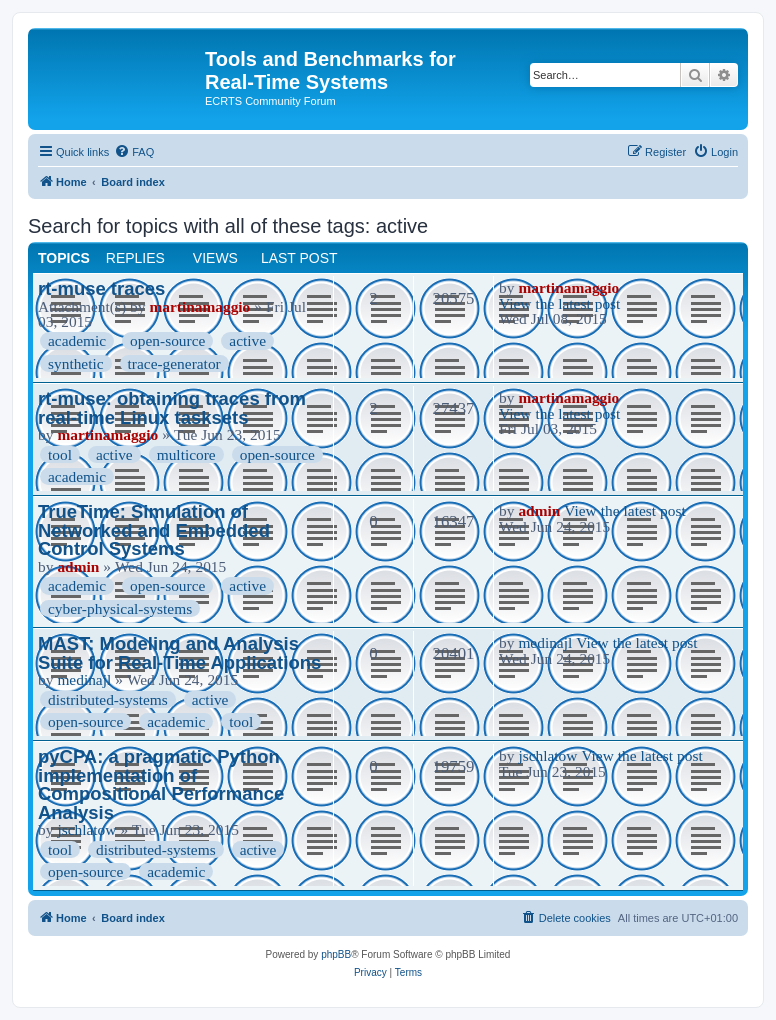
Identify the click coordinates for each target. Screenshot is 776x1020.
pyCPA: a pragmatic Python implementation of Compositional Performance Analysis (161, 784)
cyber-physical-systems (120, 608)
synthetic (76, 363)
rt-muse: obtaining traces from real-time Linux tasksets (172, 407)
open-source (167, 340)
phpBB (336, 954)
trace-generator (174, 363)
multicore (186, 454)
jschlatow (86, 829)
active (247, 340)
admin (78, 566)
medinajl (84, 679)
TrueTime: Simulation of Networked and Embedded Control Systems (154, 530)
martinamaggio (199, 306)
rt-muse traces (101, 288)
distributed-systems (108, 699)
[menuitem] (134, 152)
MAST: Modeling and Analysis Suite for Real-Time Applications (179, 652)
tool (60, 454)
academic (77, 340)
